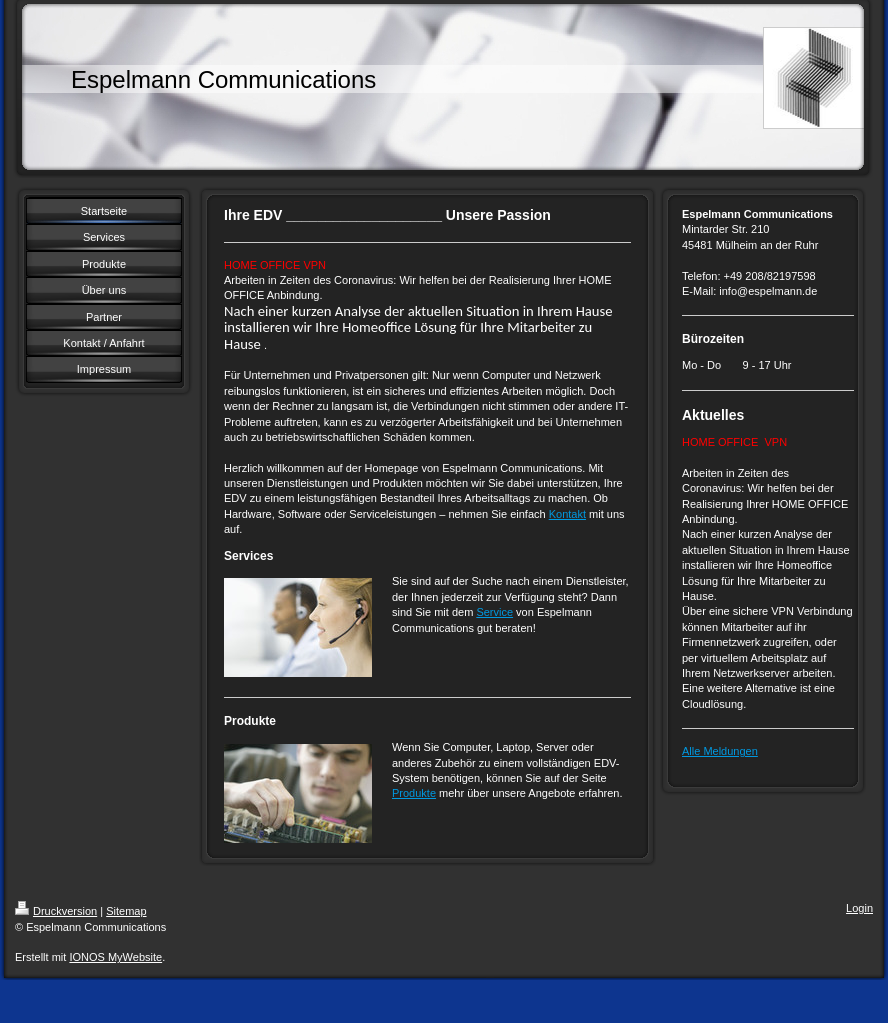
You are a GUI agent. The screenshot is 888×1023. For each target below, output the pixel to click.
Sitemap (126, 911)
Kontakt (567, 514)
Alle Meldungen (720, 751)
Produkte (414, 793)
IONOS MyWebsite (115, 957)
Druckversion (56, 911)
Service (494, 612)
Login (859, 908)
